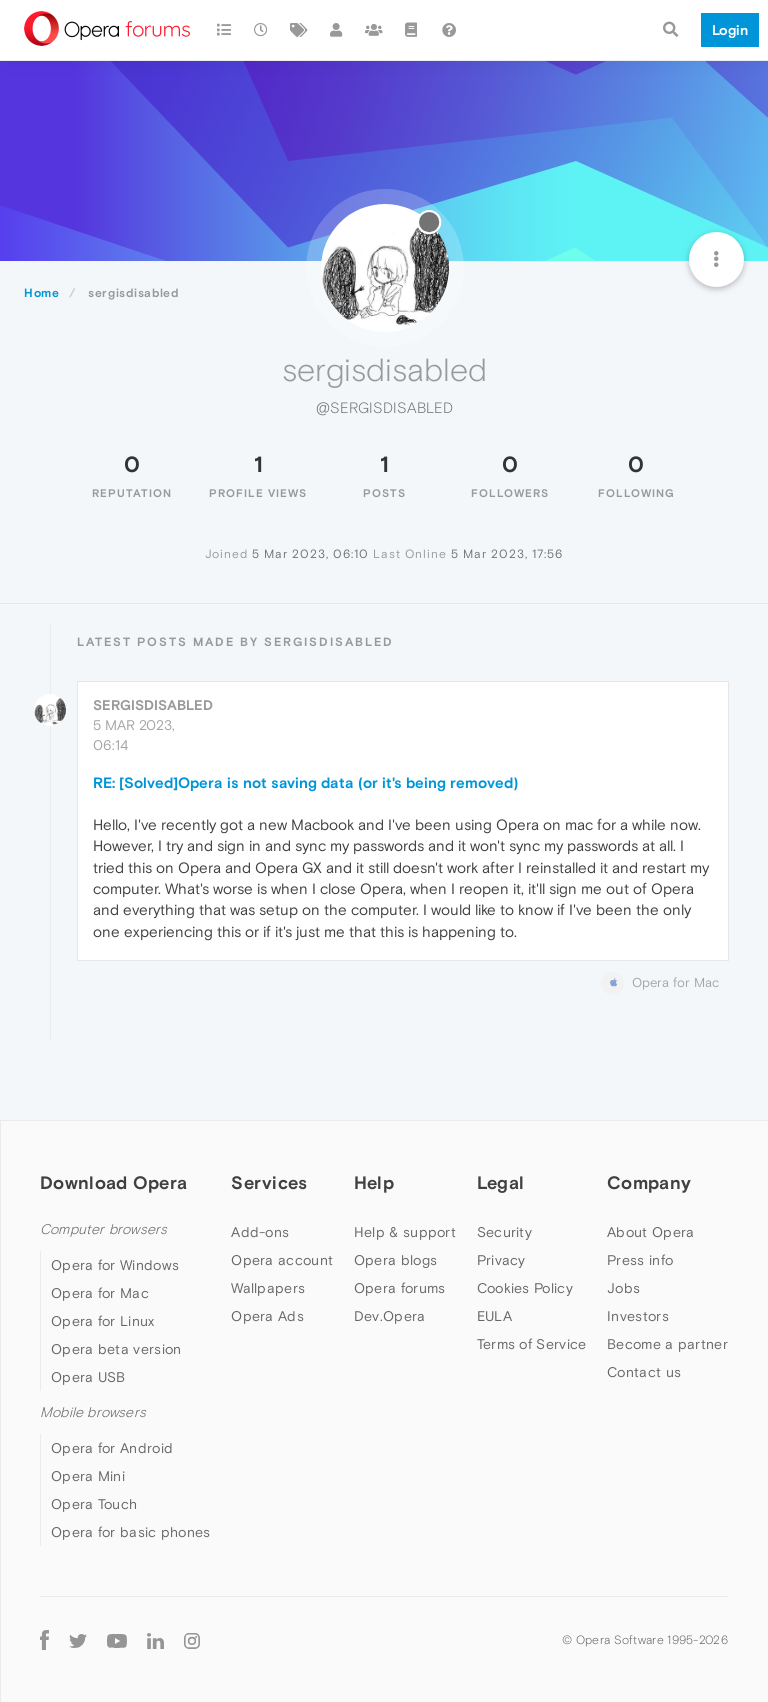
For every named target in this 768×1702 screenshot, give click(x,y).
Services (269, 1182)
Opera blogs (395, 1260)
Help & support (405, 1232)
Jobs (623, 1288)
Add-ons (260, 1232)
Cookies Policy (525, 1288)
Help (374, 1182)
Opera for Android (112, 1448)
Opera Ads (267, 1316)
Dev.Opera (390, 1316)
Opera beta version (116, 1349)
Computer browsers (103, 1229)
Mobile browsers (93, 1412)
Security (504, 1232)
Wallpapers (268, 1288)
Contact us (644, 1372)
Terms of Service (532, 1344)
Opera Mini (88, 1476)
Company (649, 1182)
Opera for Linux (103, 1321)
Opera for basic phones (131, 1532)
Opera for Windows (115, 1265)
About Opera (650, 1232)
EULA (494, 1316)
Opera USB (88, 1377)
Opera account (282, 1260)
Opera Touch (94, 1504)
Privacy (501, 1260)
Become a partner (667, 1344)
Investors (638, 1316)
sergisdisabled (153, 705)
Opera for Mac (100, 1293)
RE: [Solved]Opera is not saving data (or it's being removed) (305, 782)
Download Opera (113, 1182)
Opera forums (400, 1288)
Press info (640, 1260)
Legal (501, 1182)
